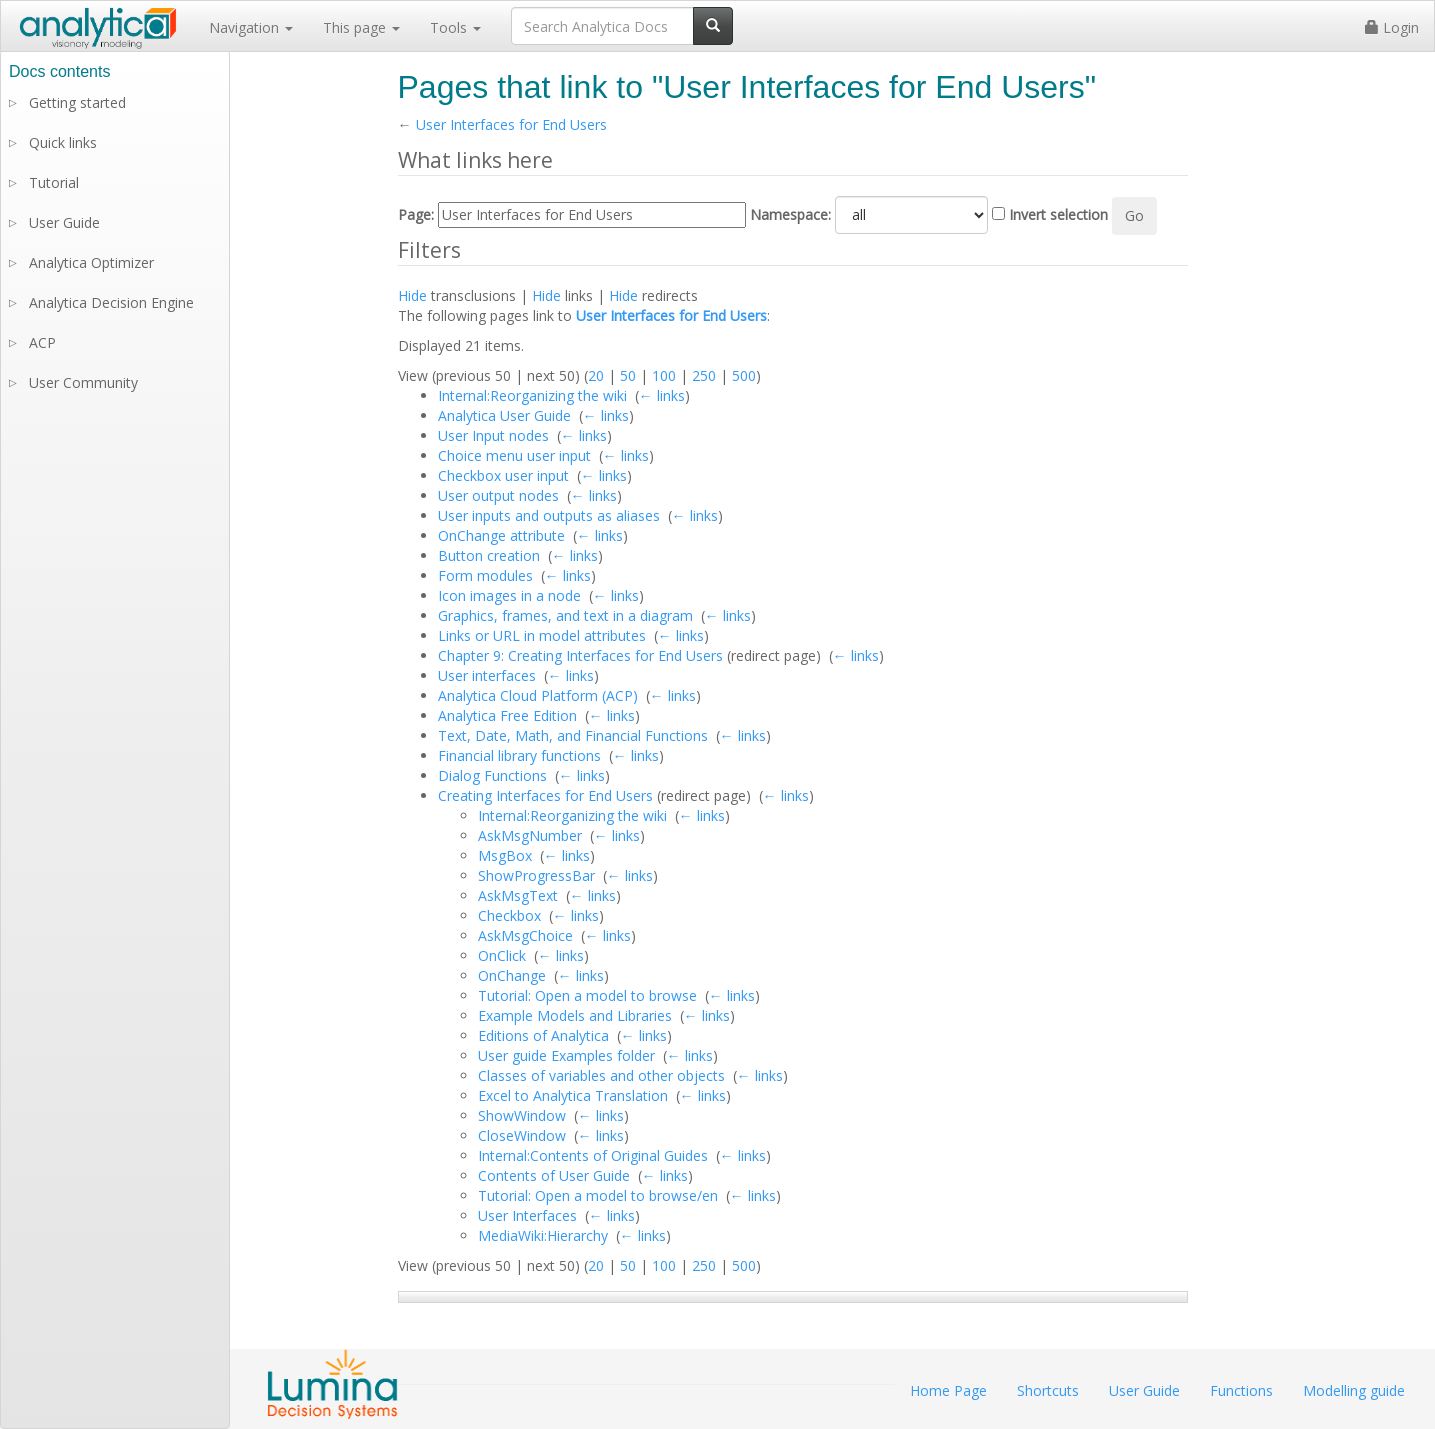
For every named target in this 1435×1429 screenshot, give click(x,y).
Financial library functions (519, 755)
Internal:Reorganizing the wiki (532, 395)
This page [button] (361, 27)
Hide (412, 295)
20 (596, 375)
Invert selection (1058, 214)
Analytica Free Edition (507, 715)
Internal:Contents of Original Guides (593, 1155)
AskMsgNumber (530, 835)
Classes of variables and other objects (601, 1075)
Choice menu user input (514, 455)
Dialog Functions (492, 775)
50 (628, 375)
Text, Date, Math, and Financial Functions (573, 735)
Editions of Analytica (543, 1035)
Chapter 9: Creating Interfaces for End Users (580, 655)
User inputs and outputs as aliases (549, 515)
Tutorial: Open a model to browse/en (598, 1195)
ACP (42, 342)
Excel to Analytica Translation (573, 1095)
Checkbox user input (503, 475)
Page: (416, 214)
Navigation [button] (251, 27)
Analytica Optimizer (91, 262)
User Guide (64, 222)
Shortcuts (1048, 1390)
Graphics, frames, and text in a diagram (565, 615)
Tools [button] (455, 27)
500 (744, 375)
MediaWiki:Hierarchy (543, 1235)
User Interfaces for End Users (511, 124)
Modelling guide (1354, 1390)
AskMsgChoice (525, 935)
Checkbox (509, 915)
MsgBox (505, 855)
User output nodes (498, 495)
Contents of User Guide (554, 1175)
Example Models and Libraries (575, 1015)
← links (662, 395)
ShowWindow (522, 1115)
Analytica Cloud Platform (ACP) (538, 695)
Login (1392, 27)
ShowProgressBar (536, 875)
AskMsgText (518, 895)
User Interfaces (527, 1215)
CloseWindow (522, 1135)
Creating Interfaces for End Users (545, 795)
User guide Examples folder (566, 1055)
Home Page (948, 1390)
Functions (1241, 1390)
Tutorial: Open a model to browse (587, 995)
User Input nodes (493, 435)
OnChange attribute (501, 535)
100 (664, 375)
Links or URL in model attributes (542, 635)
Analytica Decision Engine (111, 302)
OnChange (512, 975)
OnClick (502, 955)
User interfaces (487, 675)
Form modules (485, 575)
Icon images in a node (509, 595)
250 (704, 375)
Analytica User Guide (504, 415)
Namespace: (790, 214)
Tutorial (54, 182)
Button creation (489, 555)
